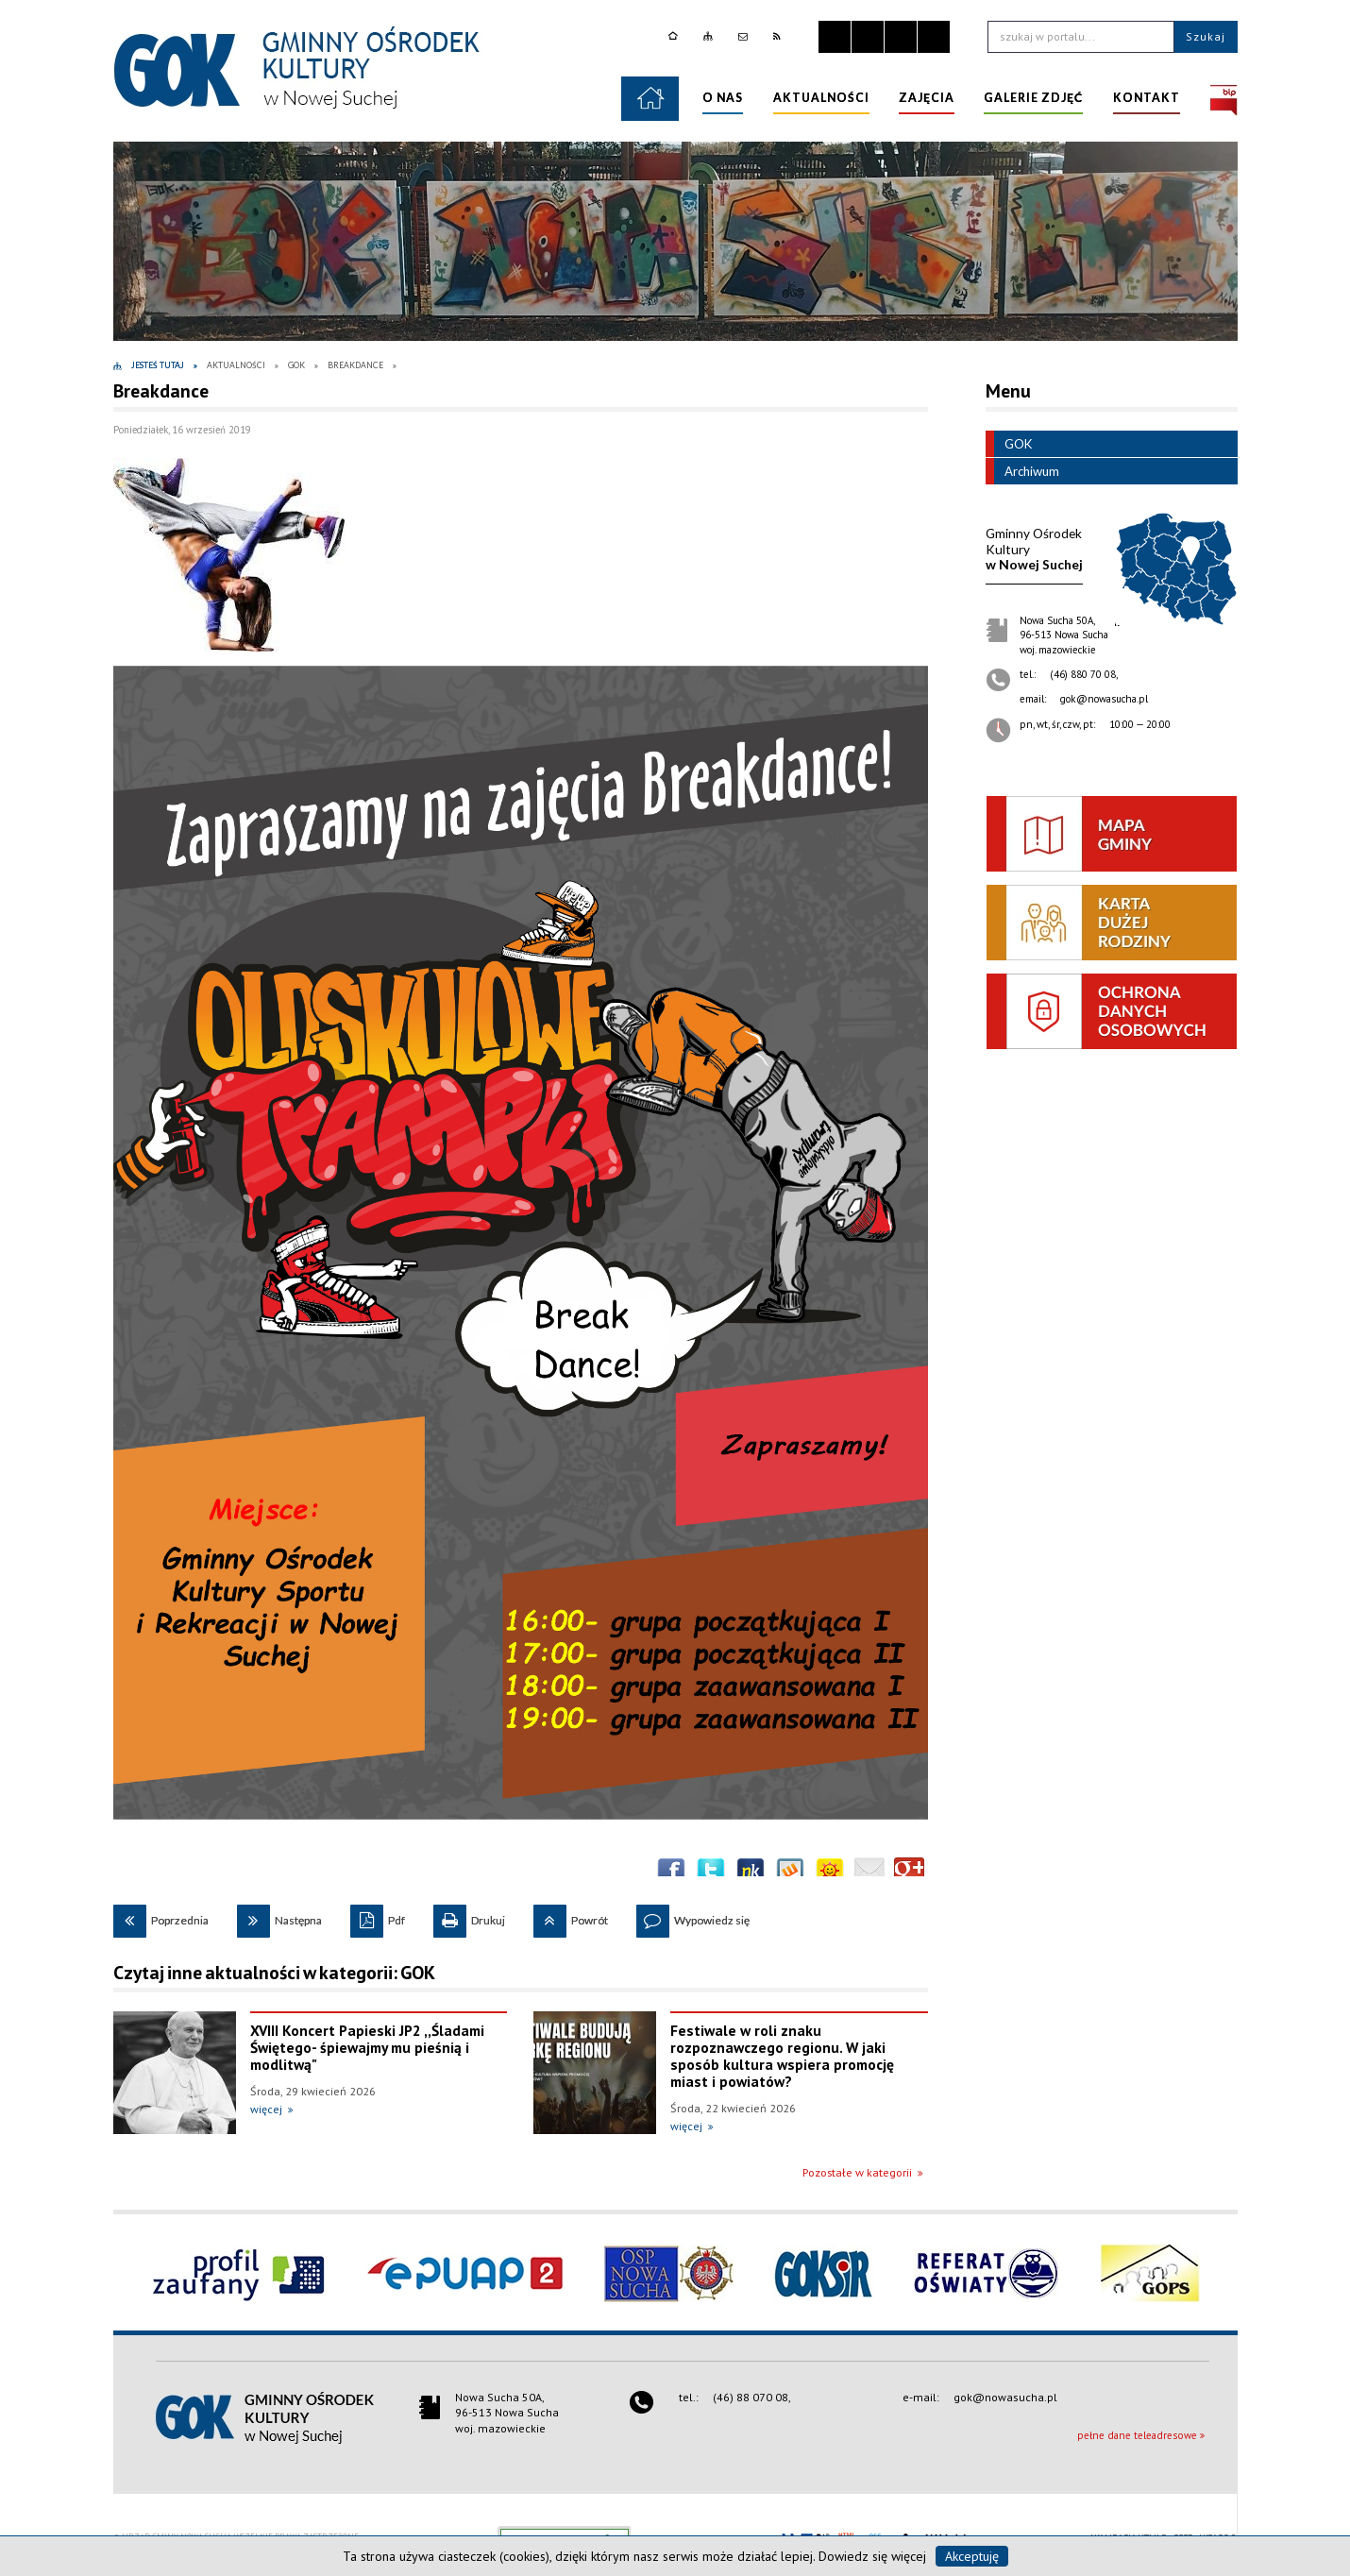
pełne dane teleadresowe (1137, 2435)
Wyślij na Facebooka (671, 1872)
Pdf (377, 1916)
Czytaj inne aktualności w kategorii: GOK (274, 1972)
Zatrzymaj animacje (834, 37)
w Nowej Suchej (1034, 549)
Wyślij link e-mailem (869, 1872)
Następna (279, 1916)
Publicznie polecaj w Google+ (909, 1872)
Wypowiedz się (693, 1916)
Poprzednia (161, 1916)
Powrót (570, 1916)
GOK (1009, 444)
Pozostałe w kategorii (857, 2172)
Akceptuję (972, 2556)
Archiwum (1022, 471)
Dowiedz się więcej (872, 2556)
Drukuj (469, 1916)
